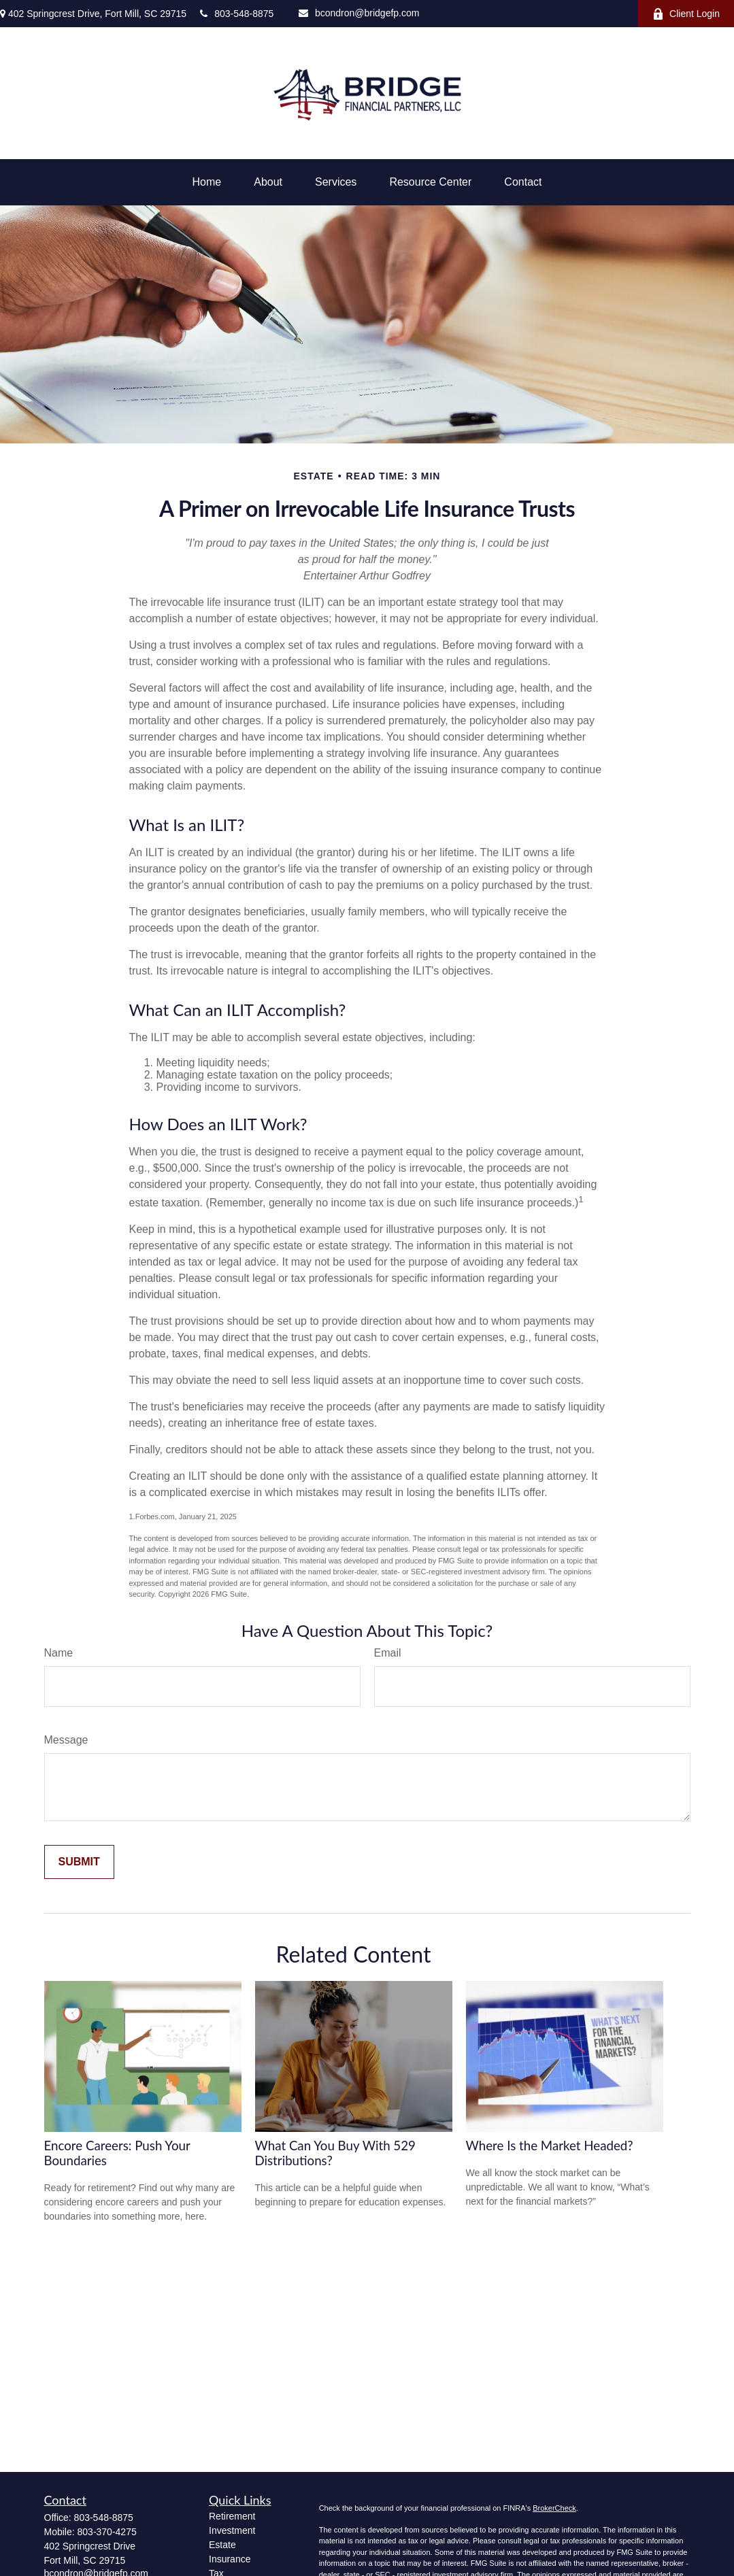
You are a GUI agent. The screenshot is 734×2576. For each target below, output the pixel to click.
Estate (222, 2544)
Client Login (686, 14)
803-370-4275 (107, 2531)
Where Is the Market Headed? (549, 2145)
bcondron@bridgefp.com (359, 12)
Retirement (232, 2516)
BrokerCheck (554, 2508)
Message (66, 1740)
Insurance (229, 2559)
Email (387, 1653)
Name (58, 1653)
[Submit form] (79, 1862)
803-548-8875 (236, 13)
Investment (232, 2530)
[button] (207, 182)
